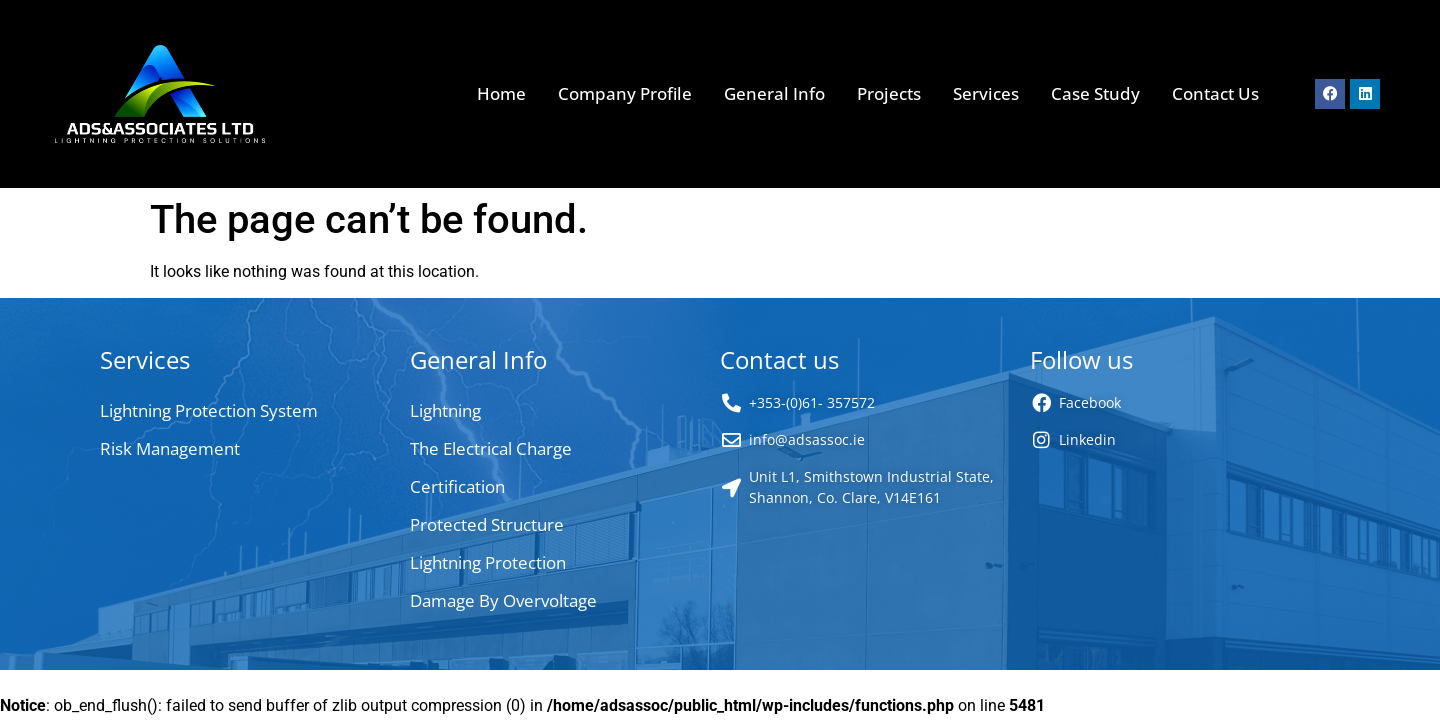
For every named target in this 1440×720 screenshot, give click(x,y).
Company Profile (625, 93)
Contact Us (1215, 93)
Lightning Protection (488, 562)
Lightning (445, 410)
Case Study (1095, 93)
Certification (457, 486)
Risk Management (170, 448)
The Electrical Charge (491, 448)
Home (501, 93)
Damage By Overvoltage (503, 600)
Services (986, 93)
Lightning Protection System (209, 410)
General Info (774, 93)
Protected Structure (487, 524)
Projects (889, 93)
